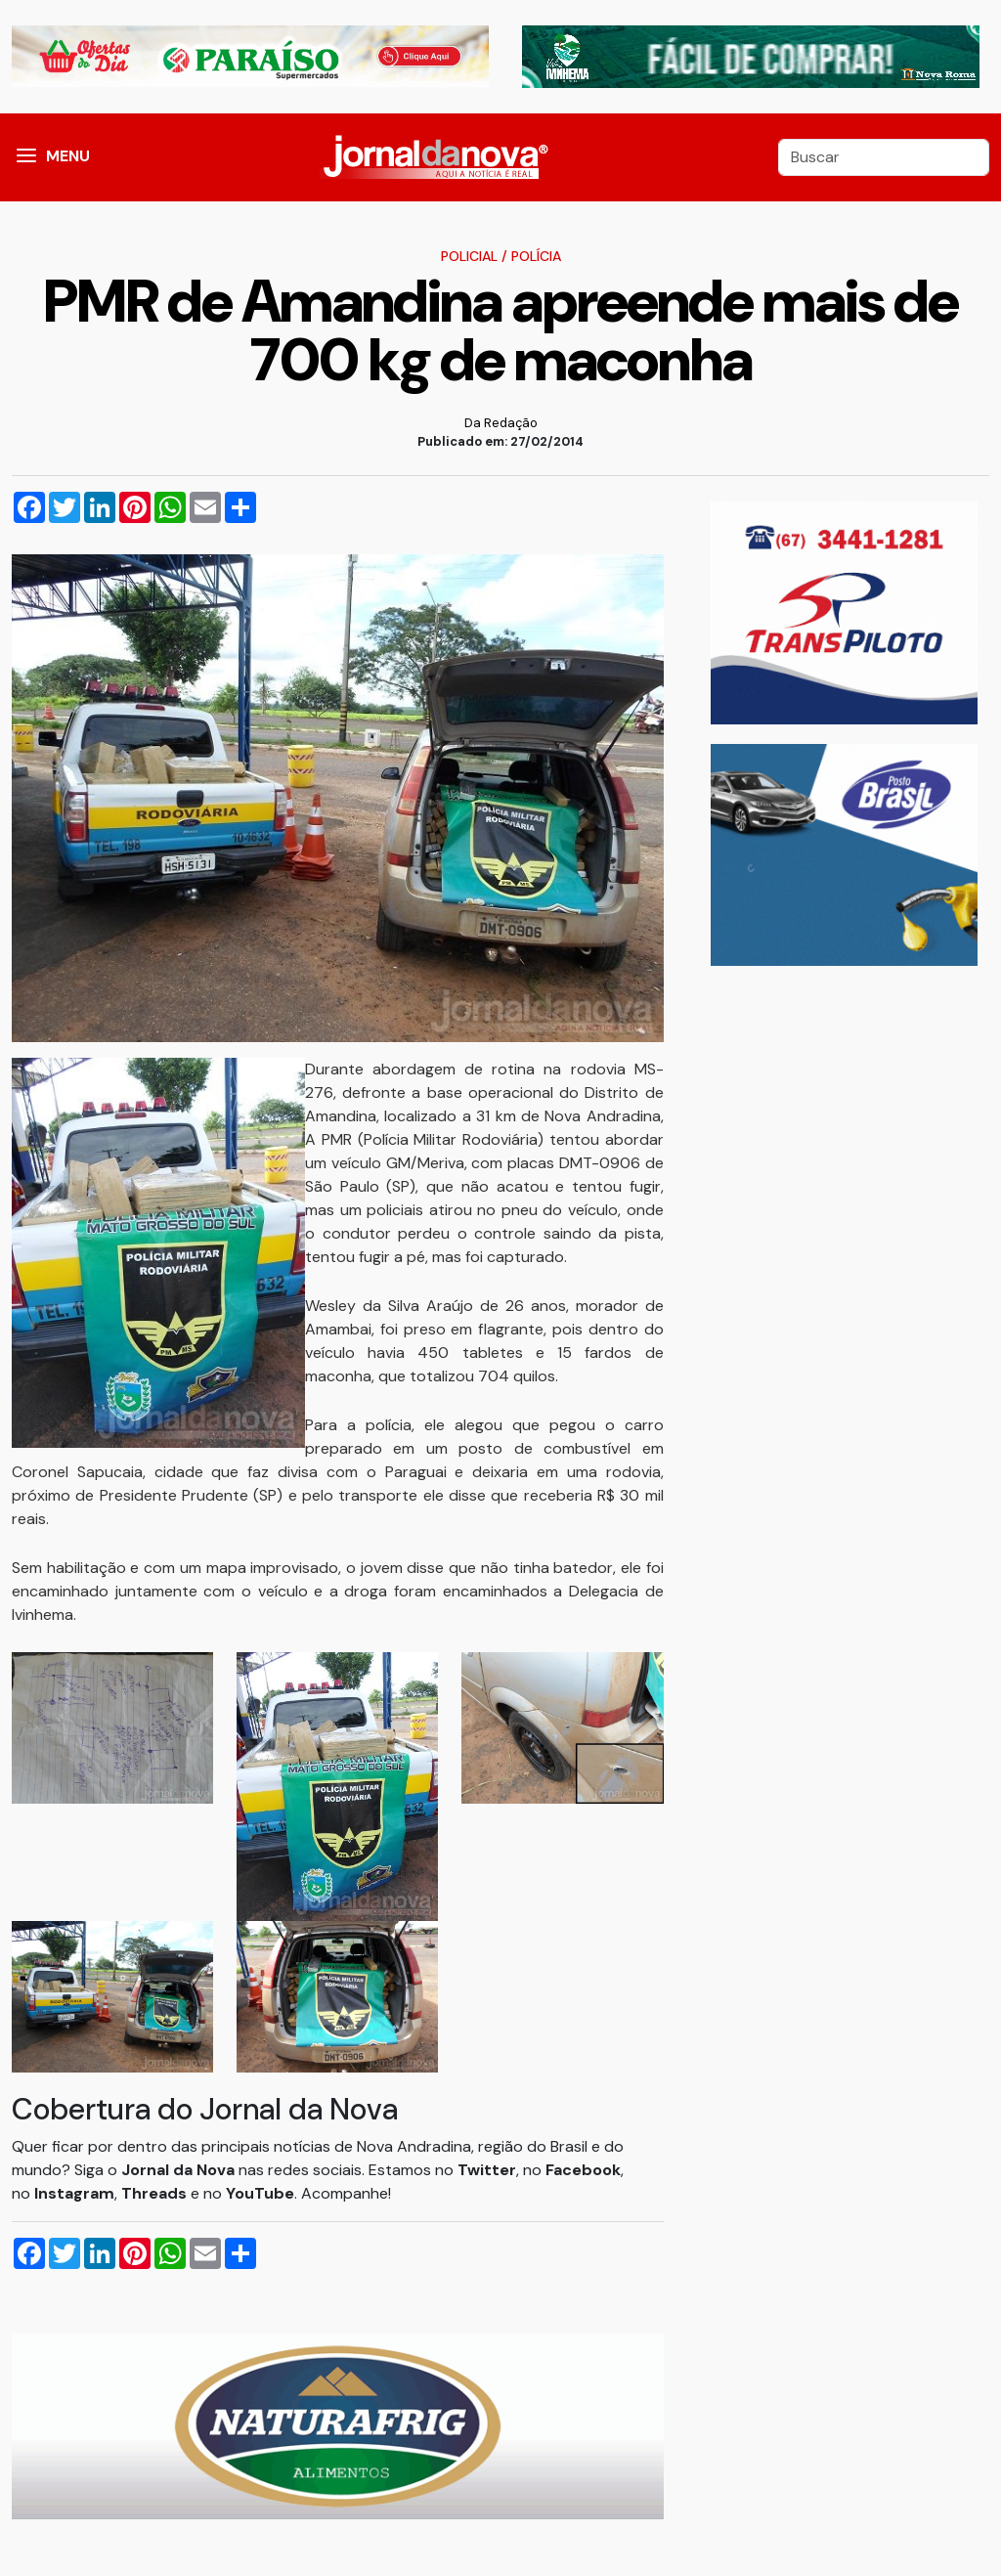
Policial (469, 256)
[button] (26, 157)
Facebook (583, 2170)
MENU (68, 156)
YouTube (260, 2193)
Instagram (74, 2193)
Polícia (536, 256)
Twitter (486, 2170)
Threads (156, 2193)
